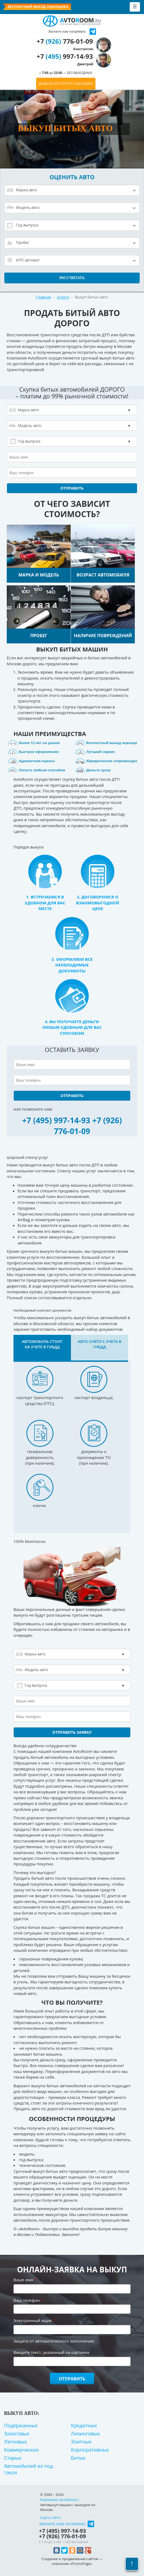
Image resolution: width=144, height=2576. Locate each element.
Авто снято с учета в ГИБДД (99, 1344)
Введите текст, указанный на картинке (51, 2352)
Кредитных (84, 2425)
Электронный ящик (34, 2320)
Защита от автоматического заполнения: (54, 2341)
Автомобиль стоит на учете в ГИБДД (42, 1344)
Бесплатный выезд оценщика (38, 6)
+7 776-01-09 (65, 44)
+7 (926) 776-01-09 (88, 1125)
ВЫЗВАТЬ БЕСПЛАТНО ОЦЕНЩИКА (66, 83)
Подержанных (21, 2425)
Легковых (15, 2441)
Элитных (81, 2441)
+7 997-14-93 (65, 59)
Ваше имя (24, 2279)
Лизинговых (85, 2433)
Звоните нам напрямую (62, 2524)
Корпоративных (90, 2449)
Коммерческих (21, 2449)
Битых (78, 2458)
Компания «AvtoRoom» (59, 2499)
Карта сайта (50, 2517)
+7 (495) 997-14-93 (56, 1120)
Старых (12, 2458)
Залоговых (16, 2433)
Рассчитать (71, 278)
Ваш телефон (28, 2300)
